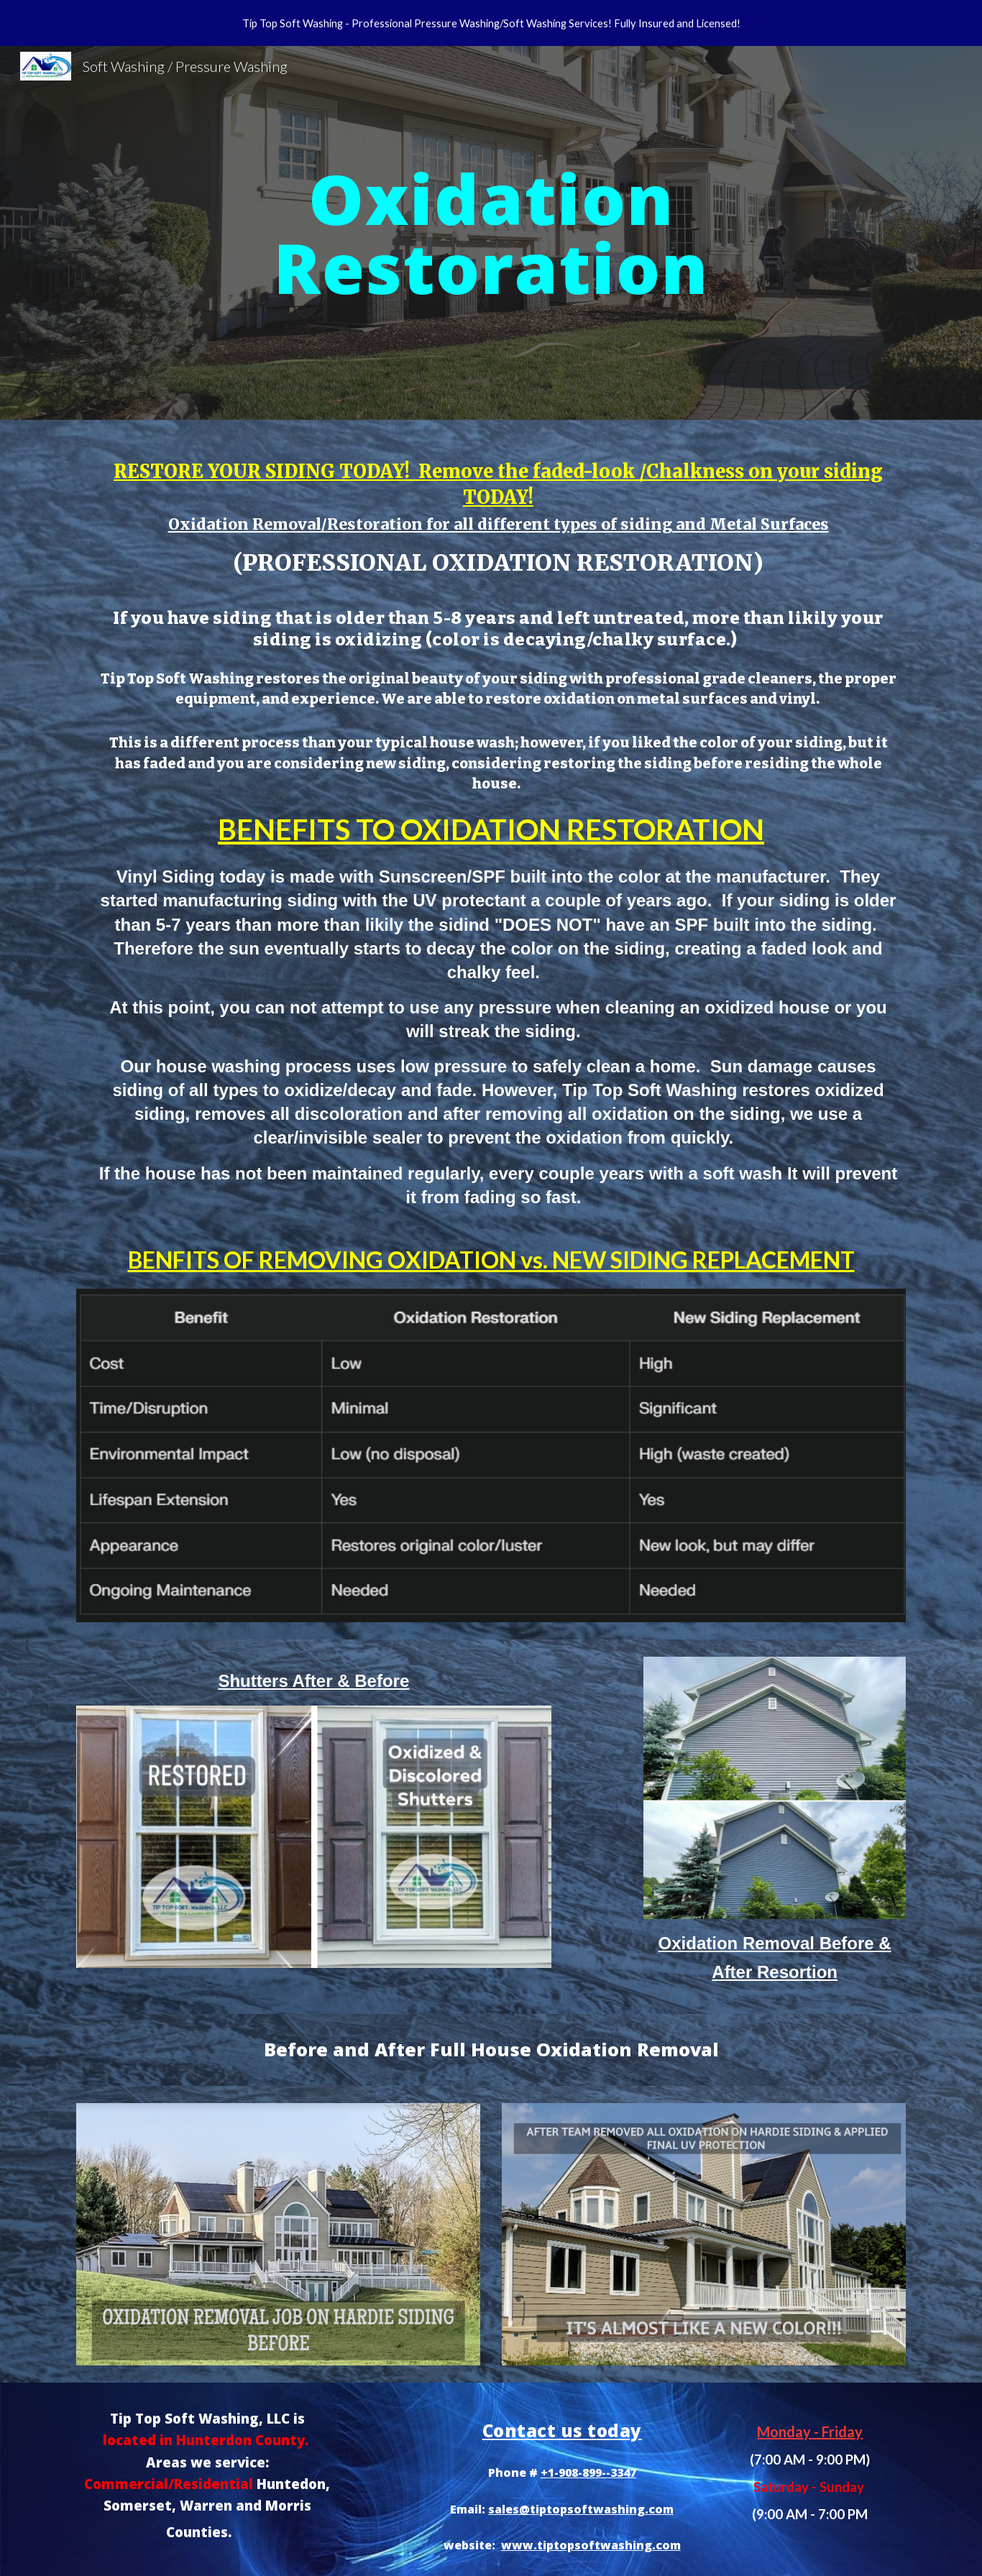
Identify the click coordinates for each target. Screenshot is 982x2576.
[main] (491, 233)
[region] (491, 23)
